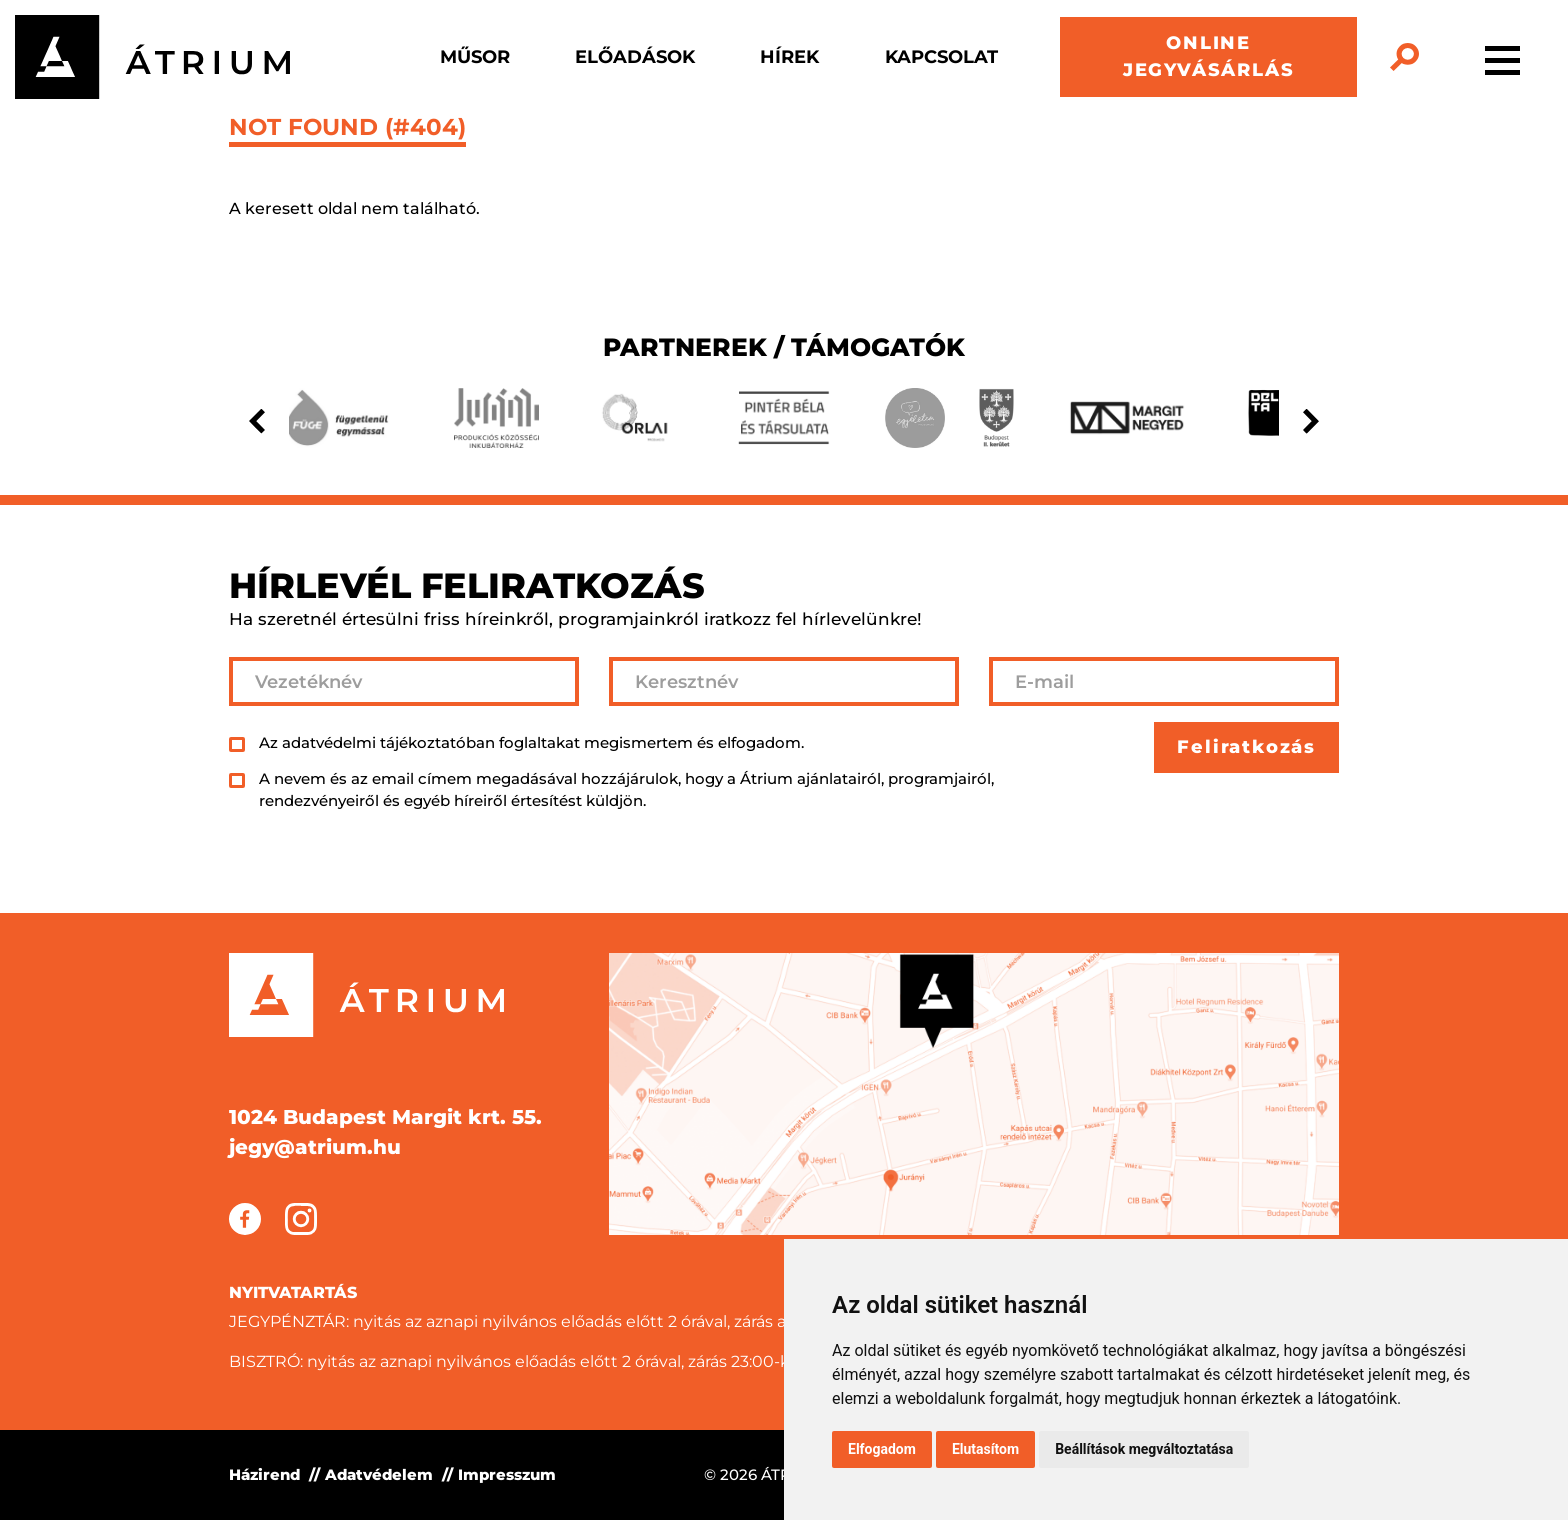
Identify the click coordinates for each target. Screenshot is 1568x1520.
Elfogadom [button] (882, 1449)
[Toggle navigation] (1502, 57)
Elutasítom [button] (985, 1449)
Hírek (789, 57)
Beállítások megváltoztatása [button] (1144, 1449)
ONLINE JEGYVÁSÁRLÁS (1209, 56)
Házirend (264, 1474)
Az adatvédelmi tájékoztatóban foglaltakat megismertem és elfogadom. (531, 742)
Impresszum (507, 1474)
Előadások (635, 57)
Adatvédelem (379, 1474)
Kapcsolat (941, 57)
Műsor (475, 57)
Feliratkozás (1246, 747)
